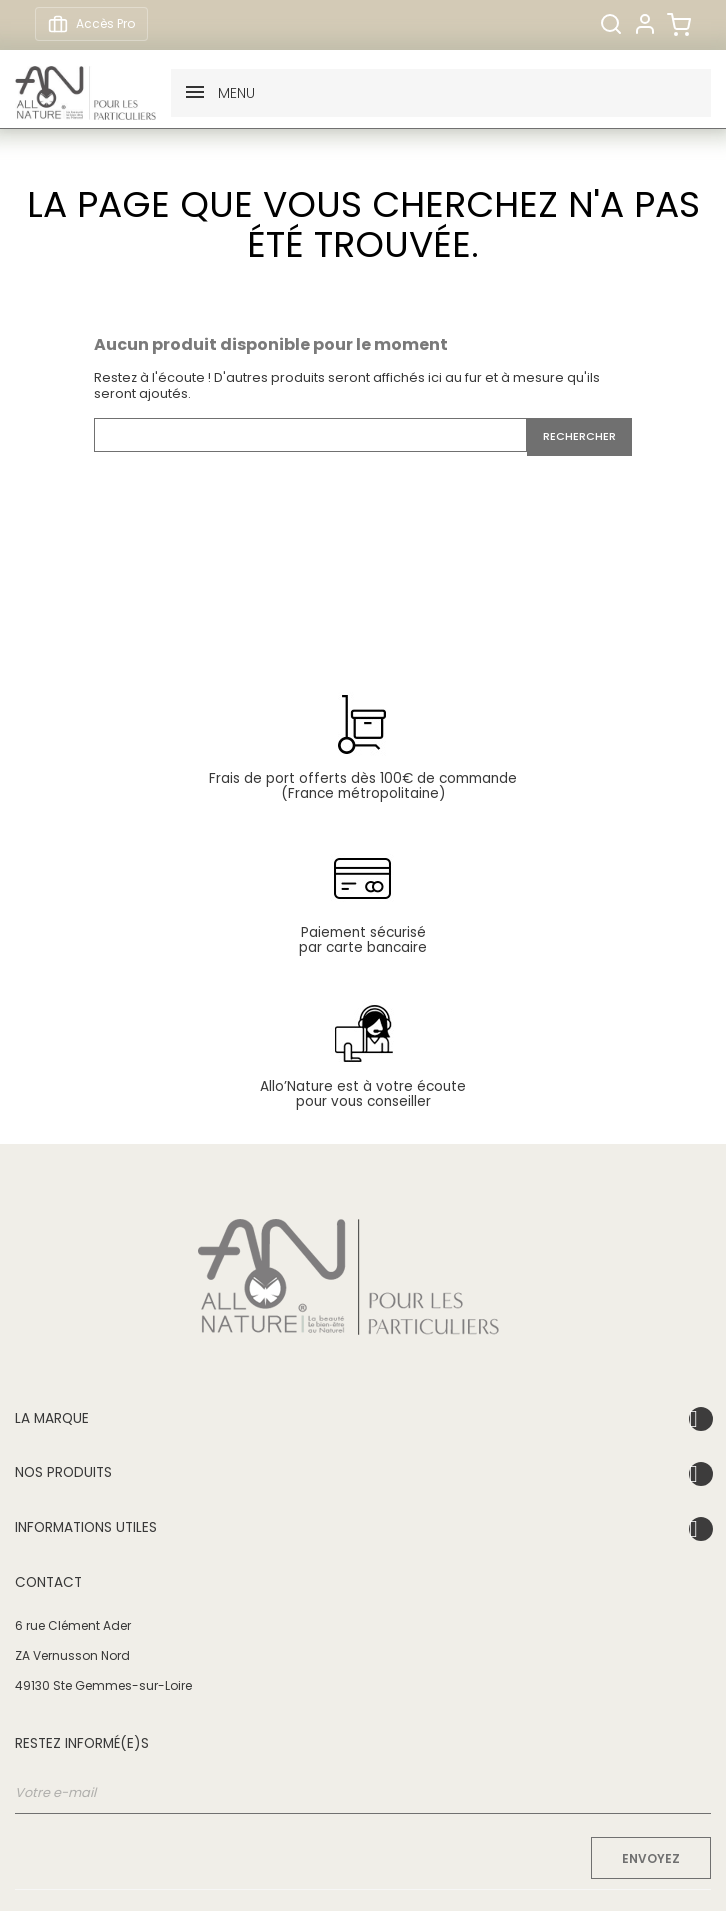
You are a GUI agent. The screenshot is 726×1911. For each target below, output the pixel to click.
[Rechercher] (611, 24)
